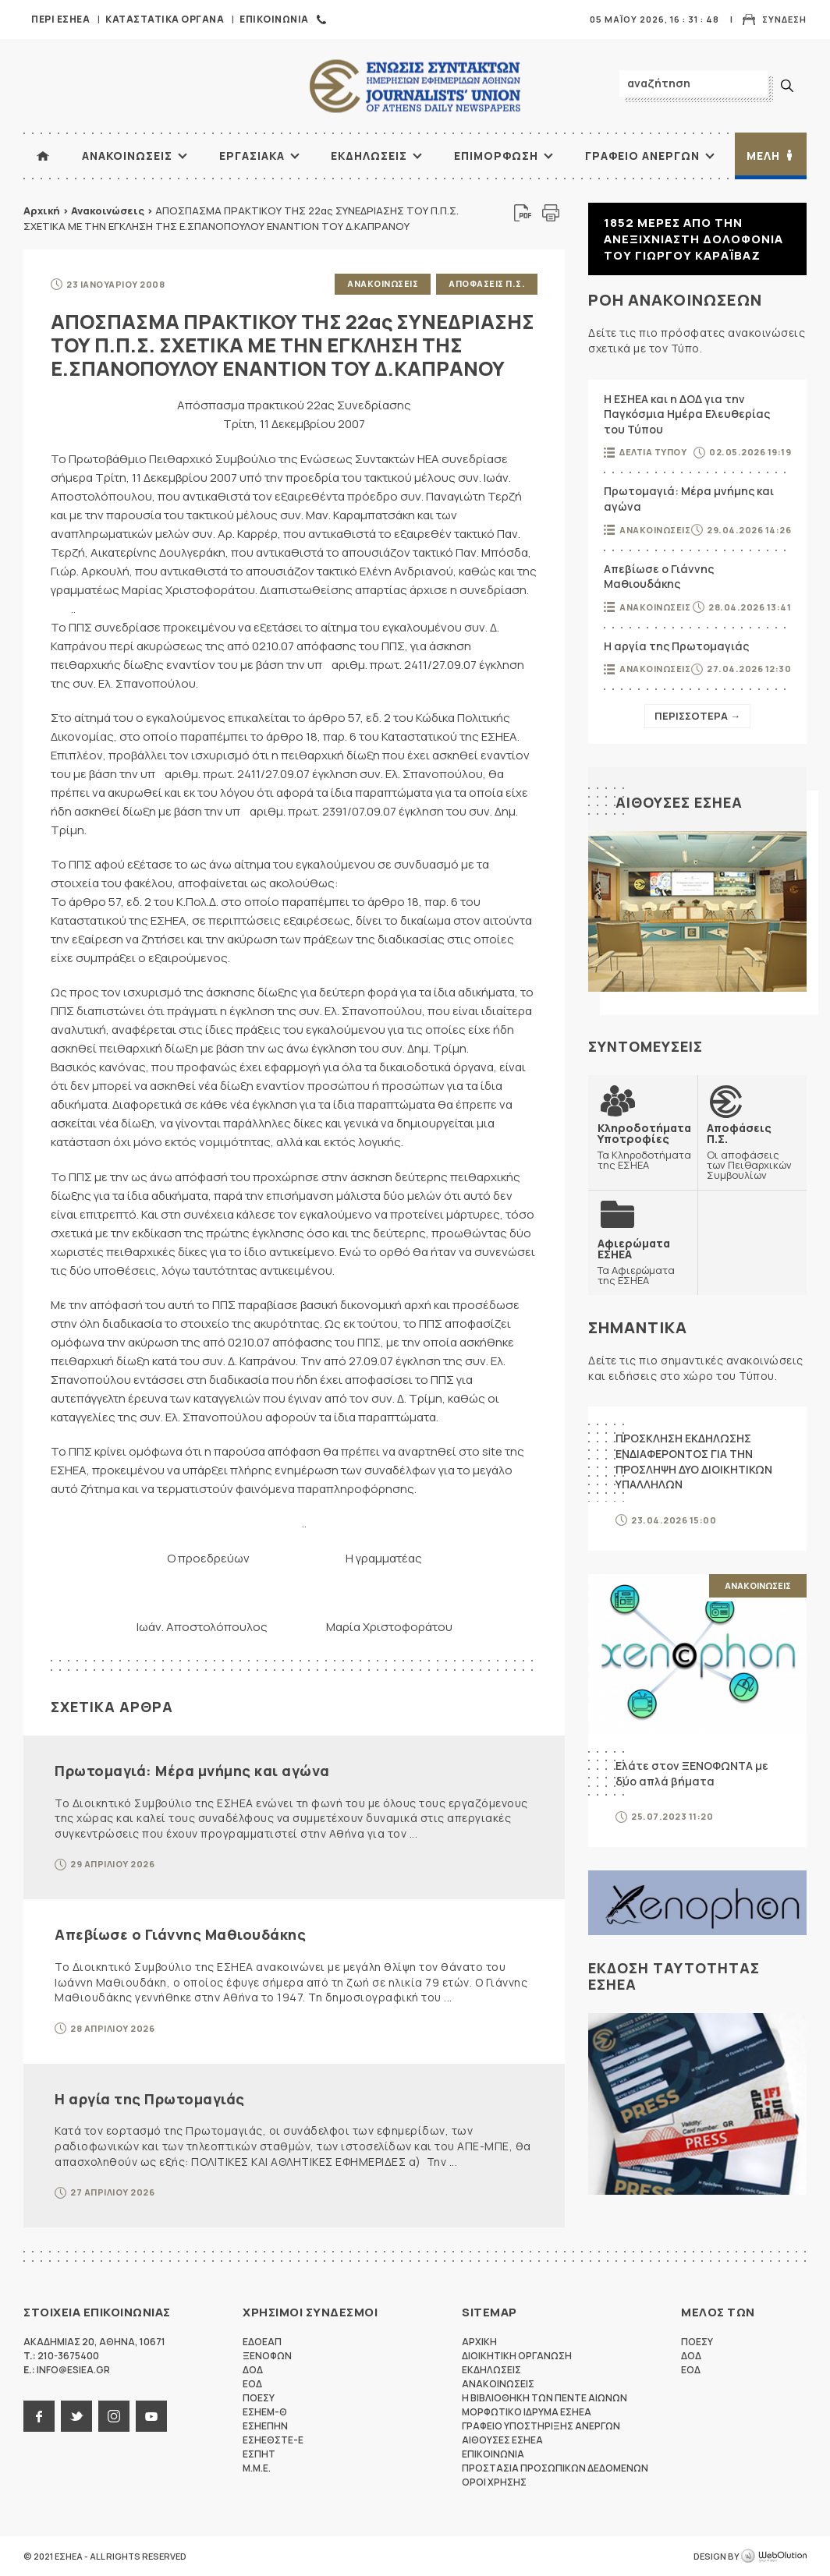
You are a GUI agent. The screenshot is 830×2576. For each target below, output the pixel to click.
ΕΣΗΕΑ (415, 86)
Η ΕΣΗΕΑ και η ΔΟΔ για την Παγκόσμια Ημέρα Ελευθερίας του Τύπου (687, 414)
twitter (76, 2416)
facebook (39, 2416)
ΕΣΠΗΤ (259, 2454)
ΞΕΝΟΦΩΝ (267, 2355)
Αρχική (41, 210)
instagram (113, 2416)
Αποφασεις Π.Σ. (487, 283)
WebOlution (774, 2556)
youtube (151, 2416)
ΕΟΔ (252, 2383)
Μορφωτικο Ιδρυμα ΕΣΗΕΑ (526, 2412)
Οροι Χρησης (494, 2482)
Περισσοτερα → (697, 716)
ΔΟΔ (253, 2369)
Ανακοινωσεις (127, 155)
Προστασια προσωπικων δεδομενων (555, 2468)
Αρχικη (479, 2341)
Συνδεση (784, 19)
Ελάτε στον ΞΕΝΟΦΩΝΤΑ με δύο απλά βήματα (691, 1773)
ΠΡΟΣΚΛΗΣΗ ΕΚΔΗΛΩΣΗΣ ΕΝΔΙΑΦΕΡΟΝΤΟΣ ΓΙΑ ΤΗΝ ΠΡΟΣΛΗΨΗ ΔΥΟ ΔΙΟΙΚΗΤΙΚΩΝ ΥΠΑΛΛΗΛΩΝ (693, 1461)
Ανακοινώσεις (107, 210)
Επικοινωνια (274, 19)
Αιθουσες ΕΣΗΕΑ (679, 802)
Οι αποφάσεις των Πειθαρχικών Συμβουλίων (752, 1151)
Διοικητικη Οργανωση (517, 2355)
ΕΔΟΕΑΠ (262, 2341)
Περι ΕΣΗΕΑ (60, 19)
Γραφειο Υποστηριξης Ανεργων (541, 2426)
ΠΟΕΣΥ (259, 2397)
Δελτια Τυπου (652, 452)
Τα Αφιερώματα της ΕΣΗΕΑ (643, 1261)
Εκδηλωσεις (369, 155)
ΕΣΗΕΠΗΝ (265, 2426)
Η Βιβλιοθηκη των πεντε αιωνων (544, 2397)
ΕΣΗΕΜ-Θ (265, 2412)
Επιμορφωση (496, 155)
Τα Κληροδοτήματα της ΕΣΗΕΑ (644, 1146)
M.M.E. (257, 2468)
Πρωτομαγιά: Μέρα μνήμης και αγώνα (192, 1770)
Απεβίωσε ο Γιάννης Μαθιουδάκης (180, 1934)
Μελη (763, 155)
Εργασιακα (252, 155)
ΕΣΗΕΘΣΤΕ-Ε (273, 2440)
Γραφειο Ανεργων (642, 155)
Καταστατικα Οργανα (164, 19)
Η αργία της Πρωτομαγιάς (150, 2098)
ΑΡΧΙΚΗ (42, 156)
